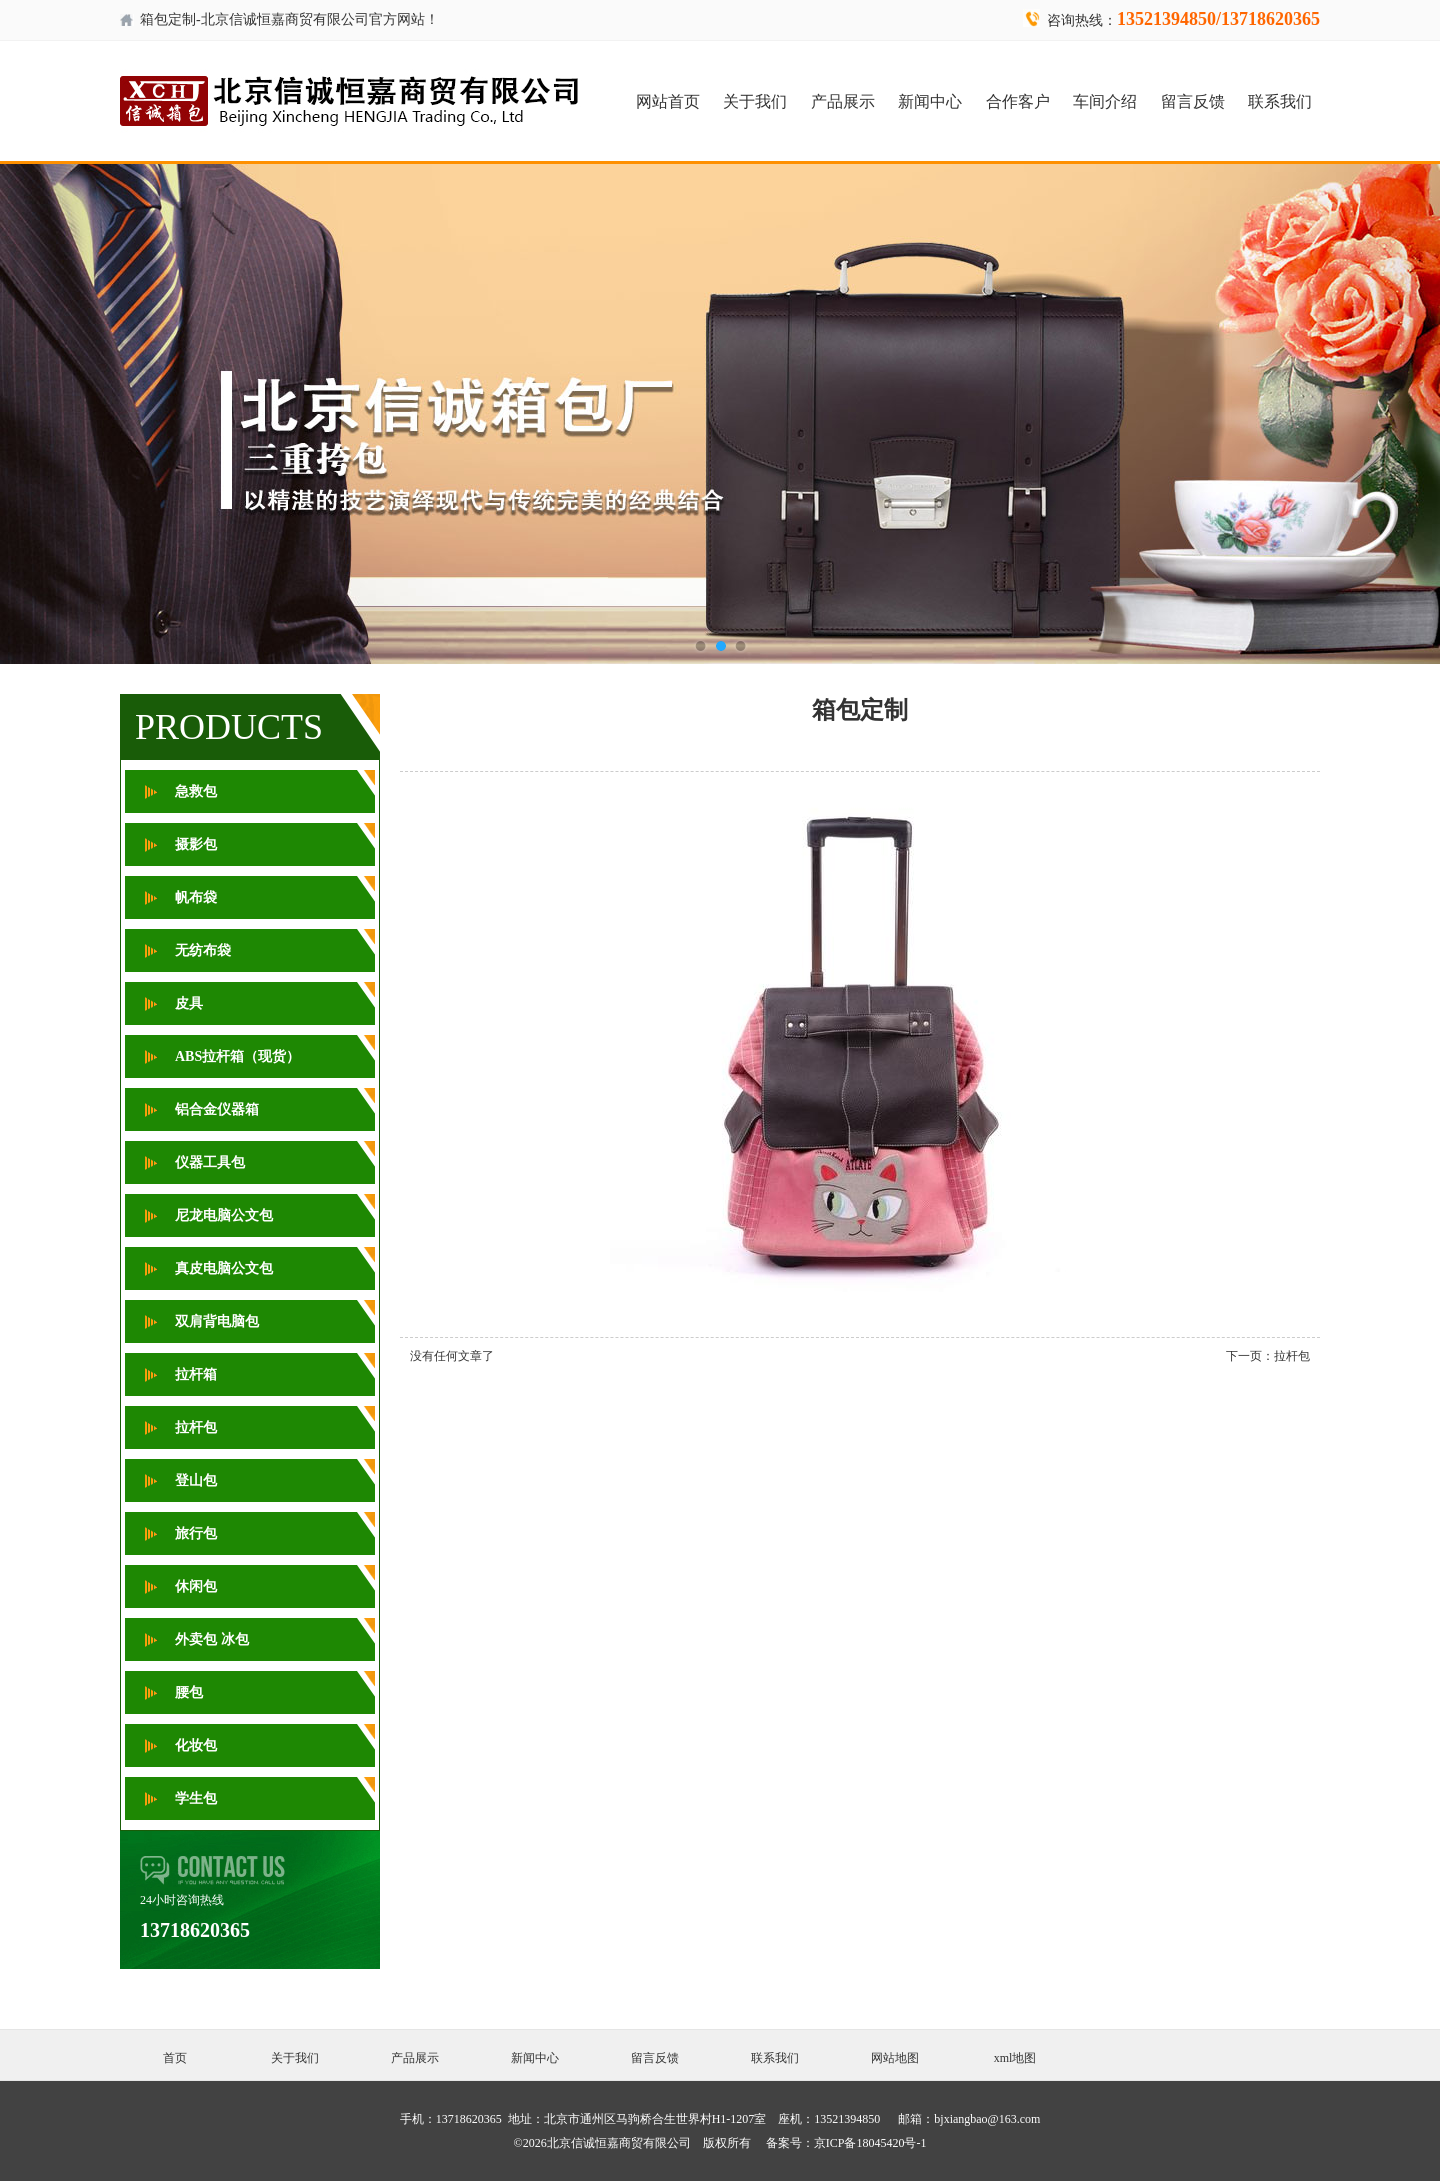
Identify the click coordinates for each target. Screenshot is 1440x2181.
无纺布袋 (203, 950)
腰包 (189, 1692)
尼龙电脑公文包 (224, 1215)
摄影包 (196, 844)
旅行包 (196, 1533)
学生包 (196, 1798)
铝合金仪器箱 (217, 1109)
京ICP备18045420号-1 (870, 2143)
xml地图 (1015, 2058)
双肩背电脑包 (217, 1321)
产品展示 (843, 101)
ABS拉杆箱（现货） (237, 1056)
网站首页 (668, 101)
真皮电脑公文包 (224, 1268)
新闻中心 (930, 101)
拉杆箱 (196, 1374)
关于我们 (755, 101)
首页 (175, 2058)
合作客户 (1018, 101)
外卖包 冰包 (212, 1639)
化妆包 (196, 1745)
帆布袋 (196, 897)
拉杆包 (196, 1427)
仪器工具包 (210, 1162)
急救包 (196, 791)
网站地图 (895, 2058)
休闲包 (196, 1586)
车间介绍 (1105, 101)
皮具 (189, 1003)
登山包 (196, 1480)
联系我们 (1280, 101)
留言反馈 (1193, 101)
